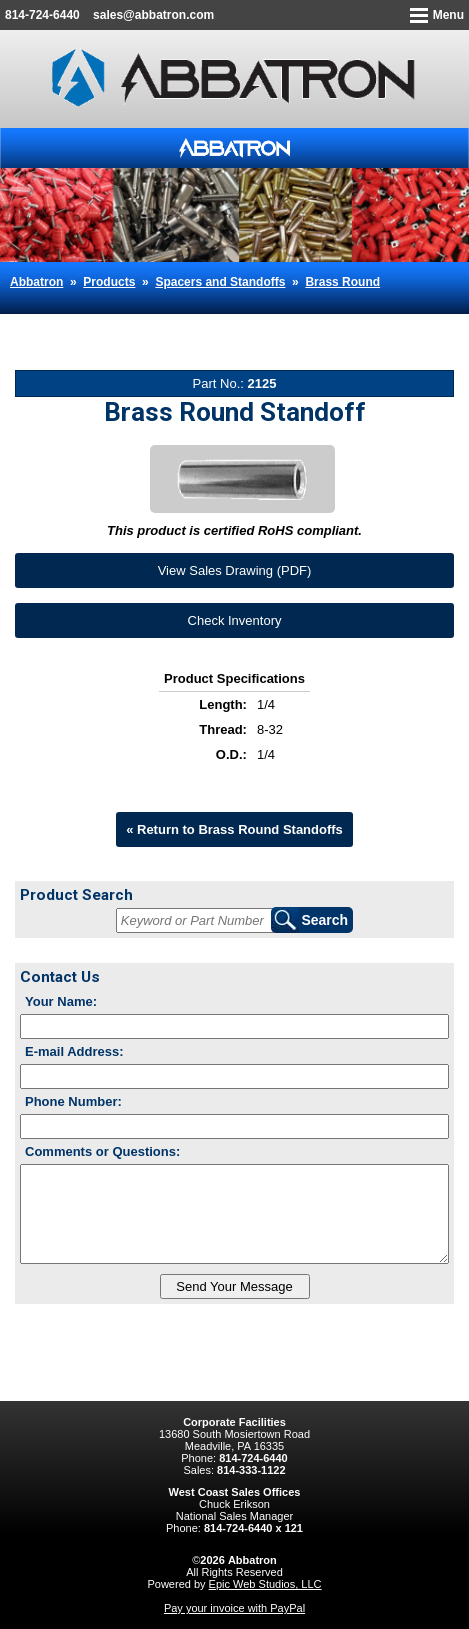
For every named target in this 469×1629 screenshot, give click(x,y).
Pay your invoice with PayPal (234, 1608)
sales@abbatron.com (153, 15)
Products (109, 282)
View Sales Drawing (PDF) (235, 570)
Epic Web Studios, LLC (265, 1584)
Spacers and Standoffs (220, 282)
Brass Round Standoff (148, 322)
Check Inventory (235, 620)
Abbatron (36, 282)
